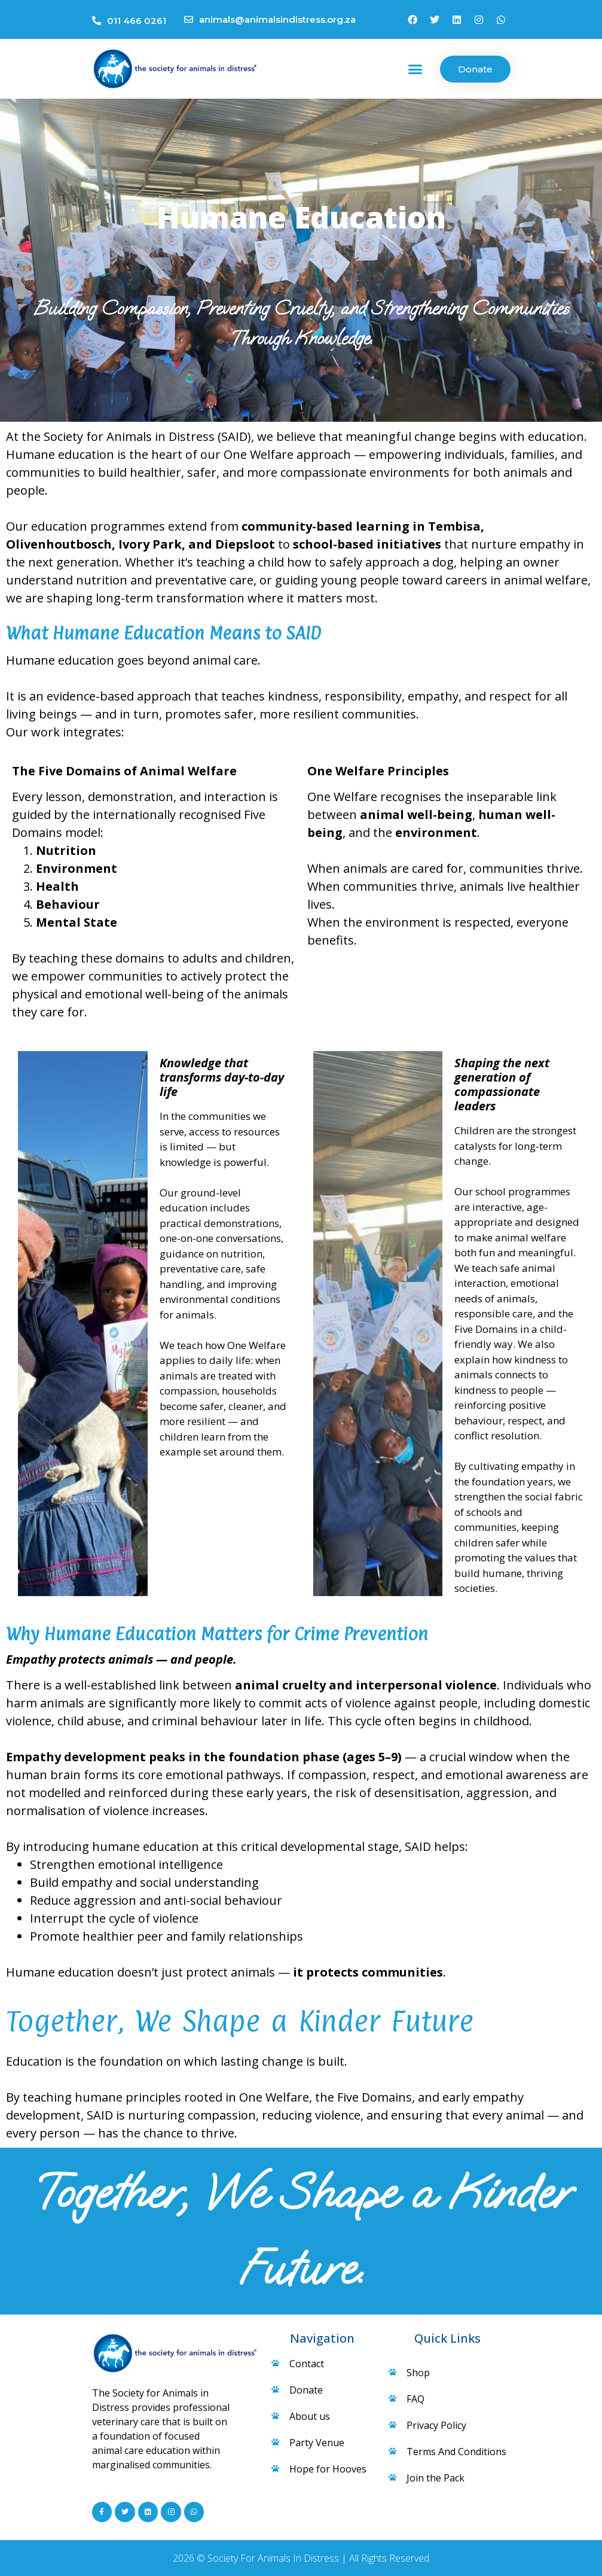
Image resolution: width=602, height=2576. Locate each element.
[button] (415, 68)
